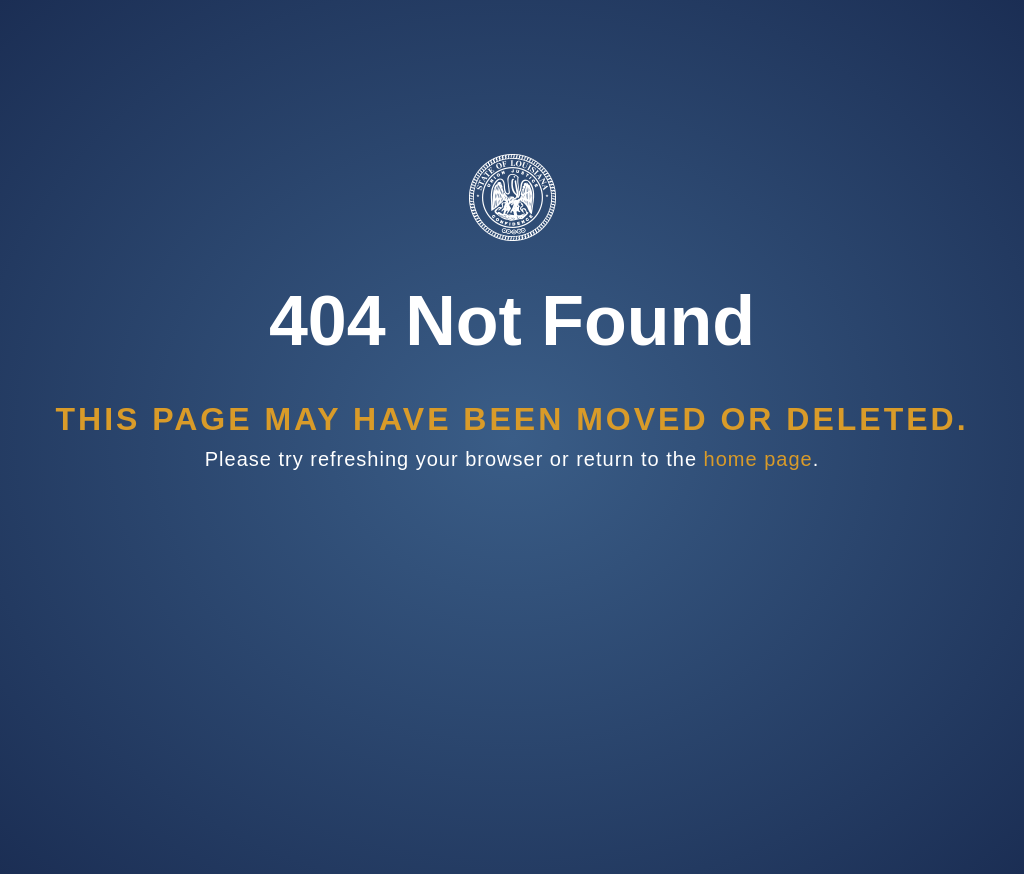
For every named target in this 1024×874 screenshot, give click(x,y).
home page (758, 459)
